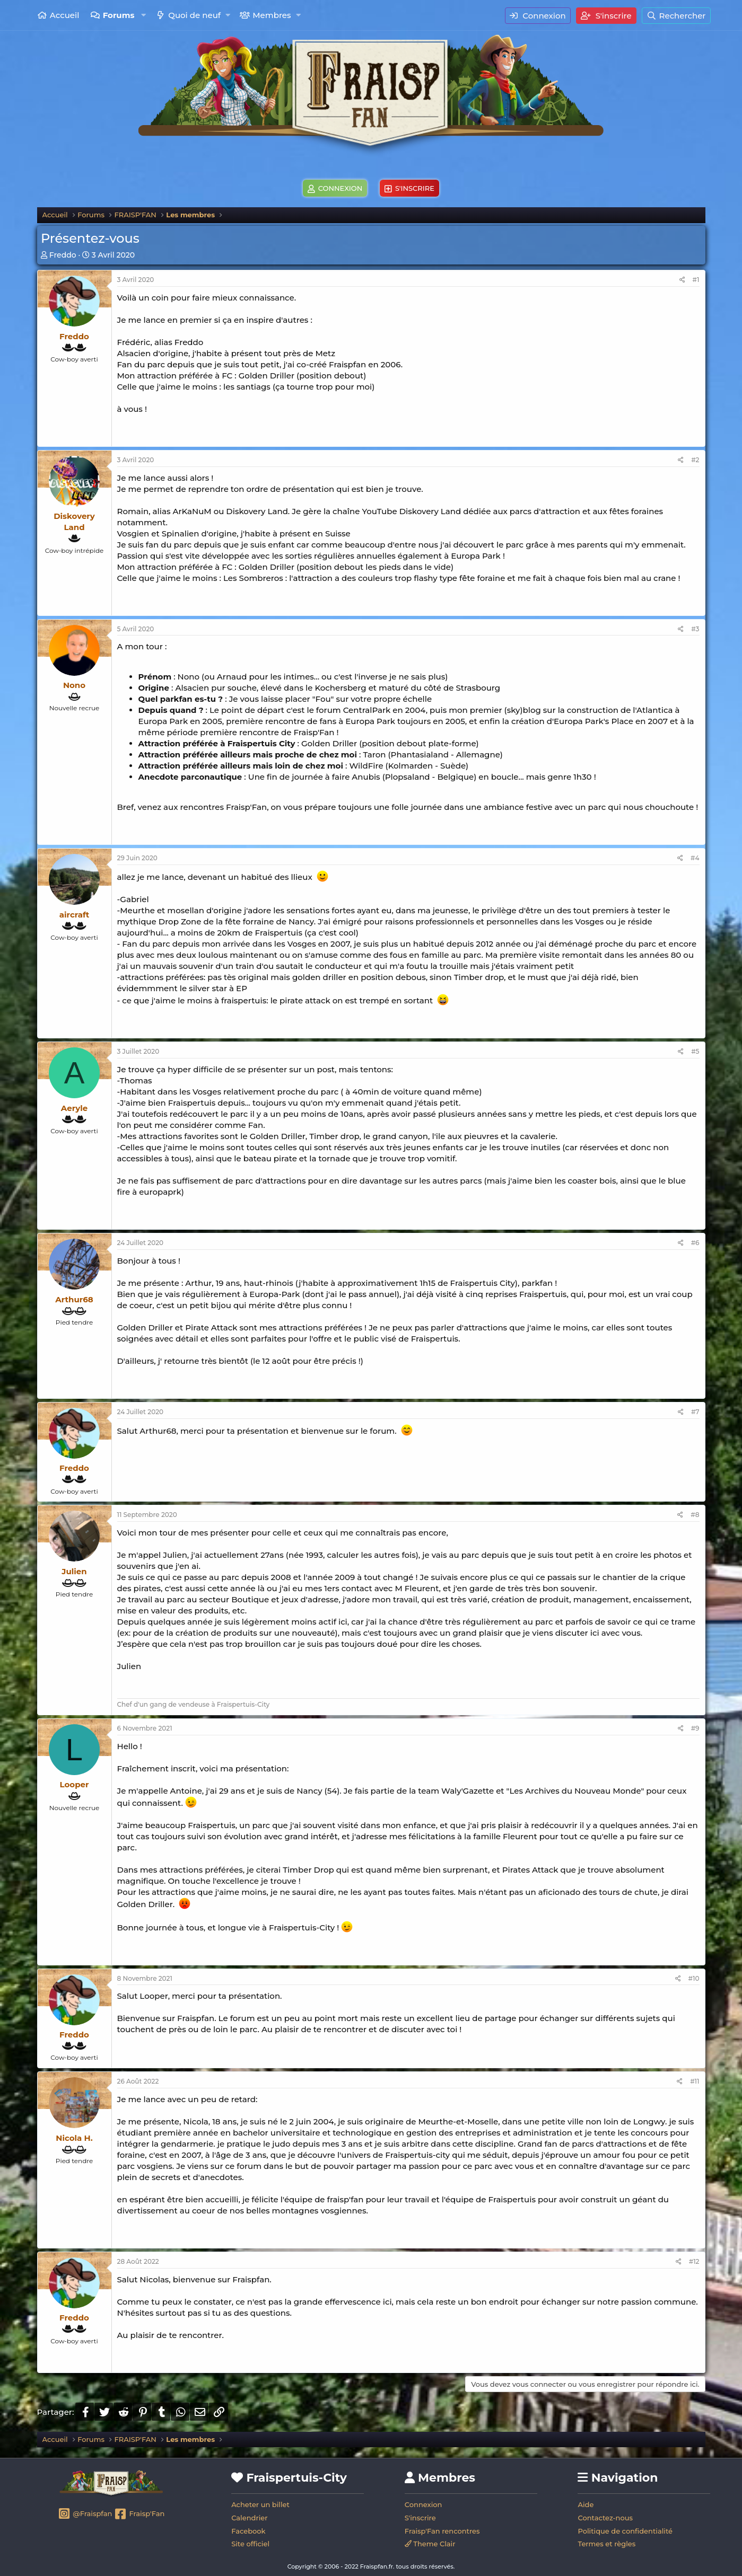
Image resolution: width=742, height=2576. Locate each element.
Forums (119, 15)
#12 (694, 2261)
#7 (695, 1412)
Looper (74, 1784)
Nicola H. (74, 2138)
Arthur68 (74, 1299)
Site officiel (250, 2543)
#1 (696, 280)
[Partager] (682, 280)
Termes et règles (606, 2543)
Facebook (248, 2531)
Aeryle (74, 1108)
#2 (695, 460)
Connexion (423, 2504)
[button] (143, 15)
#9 (695, 1728)
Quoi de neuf (194, 15)
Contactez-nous (605, 2517)
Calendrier (249, 2517)
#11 (694, 2081)
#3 (695, 629)
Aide (585, 2504)
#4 (695, 858)
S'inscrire (420, 2517)
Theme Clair (430, 2543)
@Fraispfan (85, 2514)
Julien (74, 1571)
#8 (695, 1515)
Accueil (65, 15)
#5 (695, 1051)
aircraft (74, 915)
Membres (271, 15)
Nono (74, 685)
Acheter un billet (260, 2504)
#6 (695, 1243)
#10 (694, 1978)
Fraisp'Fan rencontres (442, 2531)
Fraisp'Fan (139, 2514)
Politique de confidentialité (625, 2531)
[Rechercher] (676, 15)
